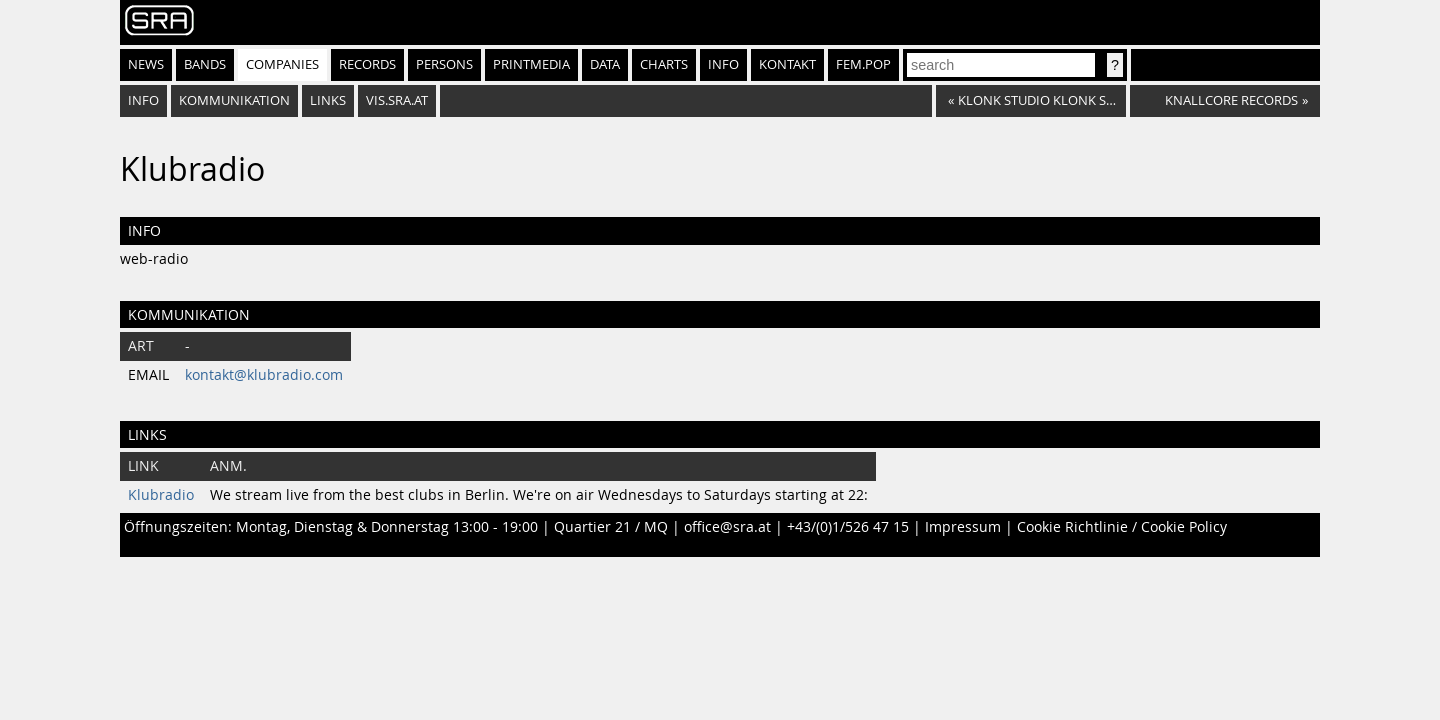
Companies (282, 64)
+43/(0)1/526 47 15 (848, 527)
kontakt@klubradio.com (264, 375)
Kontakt (787, 64)
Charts (664, 64)
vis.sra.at (397, 100)
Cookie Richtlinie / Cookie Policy (1122, 527)
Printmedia (531, 64)
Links (328, 100)
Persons (444, 64)
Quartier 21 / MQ (611, 527)
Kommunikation (234, 100)
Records (367, 64)
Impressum (963, 527)
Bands (205, 64)
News (146, 64)
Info (723, 64)
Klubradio (161, 495)
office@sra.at (727, 527)
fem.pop (863, 64)
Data (605, 64)
